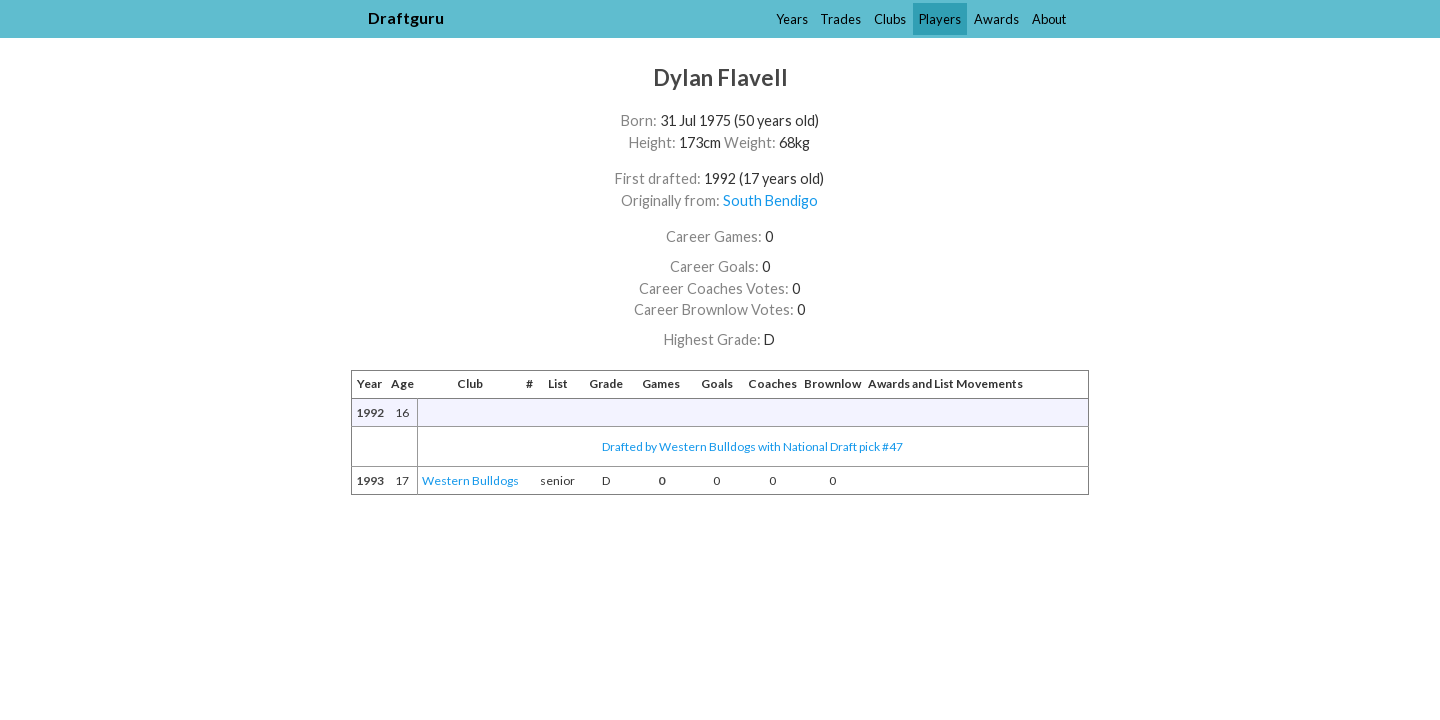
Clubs (890, 19)
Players (940, 19)
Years (792, 19)
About (1049, 19)
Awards (996, 19)
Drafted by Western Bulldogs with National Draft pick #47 (752, 446)
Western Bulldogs (470, 480)
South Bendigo (770, 200)
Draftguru (406, 17)
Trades (840, 19)
